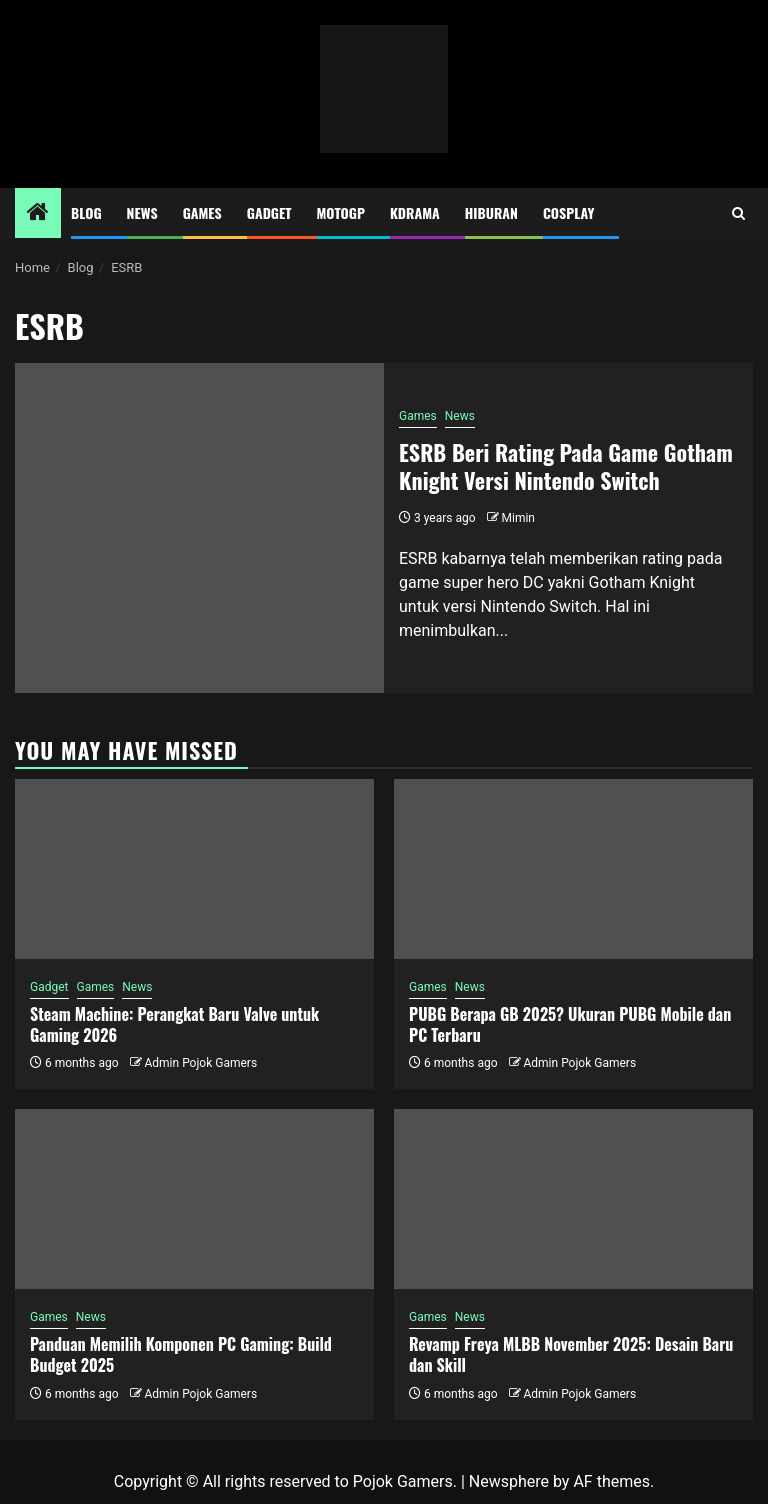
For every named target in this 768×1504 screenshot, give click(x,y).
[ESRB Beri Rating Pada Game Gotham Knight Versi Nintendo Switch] (199, 528)
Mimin (518, 518)
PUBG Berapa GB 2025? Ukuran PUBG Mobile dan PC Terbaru (570, 1024)
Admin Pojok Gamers (200, 1063)
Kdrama (415, 212)
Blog (86, 212)
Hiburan (491, 212)
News (142, 212)
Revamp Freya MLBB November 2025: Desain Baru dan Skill (571, 1354)
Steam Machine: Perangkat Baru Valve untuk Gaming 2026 (174, 1024)
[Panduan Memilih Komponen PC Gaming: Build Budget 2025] (194, 1199)
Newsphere (509, 1481)
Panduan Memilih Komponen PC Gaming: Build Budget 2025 (181, 1354)
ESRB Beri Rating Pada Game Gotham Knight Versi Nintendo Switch (566, 466)
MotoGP (341, 212)
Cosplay (568, 212)
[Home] (38, 214)
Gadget (269, 212)
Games (202, 212)
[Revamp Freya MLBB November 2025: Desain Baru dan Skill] (573, 1199)
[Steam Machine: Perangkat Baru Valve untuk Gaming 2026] (194, 869)
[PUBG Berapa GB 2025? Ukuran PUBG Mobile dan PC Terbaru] (573, 869)
